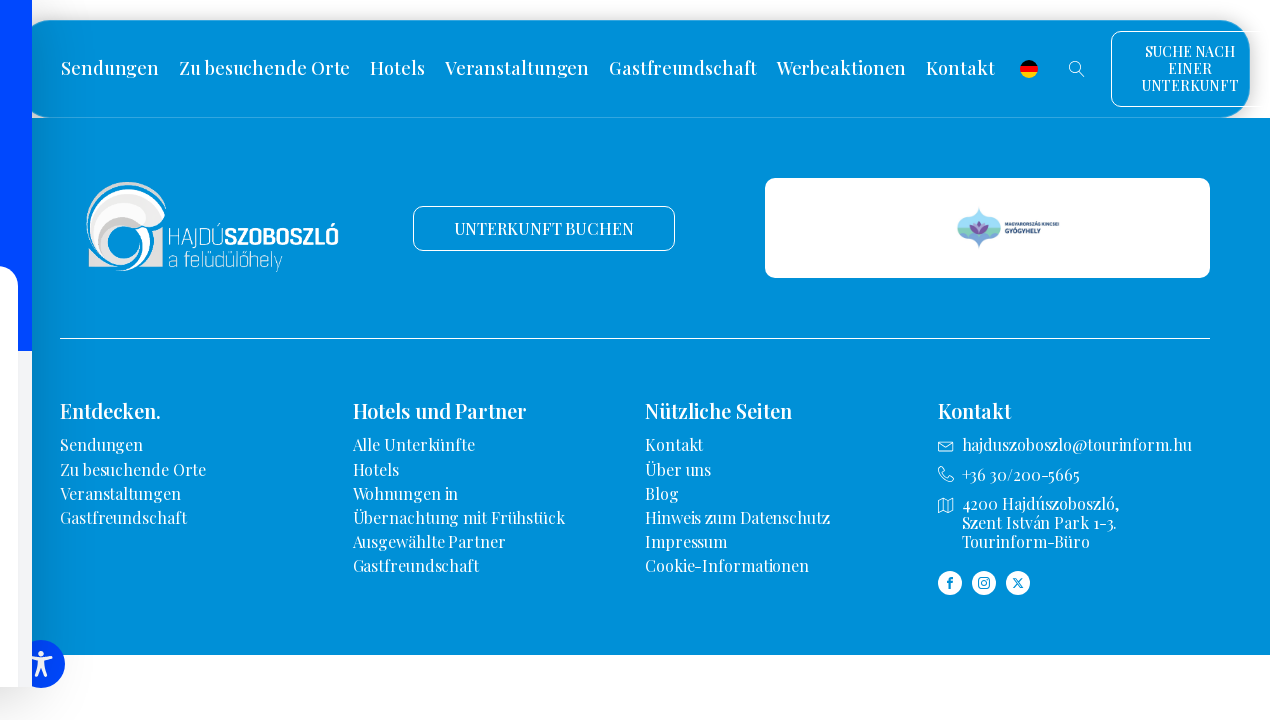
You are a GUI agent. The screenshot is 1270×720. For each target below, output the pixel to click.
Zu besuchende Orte (264, 69)
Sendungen (110, 69)
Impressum (686, 541)
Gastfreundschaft (682, 69)
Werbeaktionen (842, 69)
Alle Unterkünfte (414, 444)
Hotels (397, 69)
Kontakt (960, 69)
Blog (662, 493)
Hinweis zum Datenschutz (737, 517)
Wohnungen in (406, 493)
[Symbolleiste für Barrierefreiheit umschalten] (41, 664)
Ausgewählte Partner (429, 541)
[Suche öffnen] (1077, 69)
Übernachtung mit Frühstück (459, 517)
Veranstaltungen (517, 69)
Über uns (678, 469)
